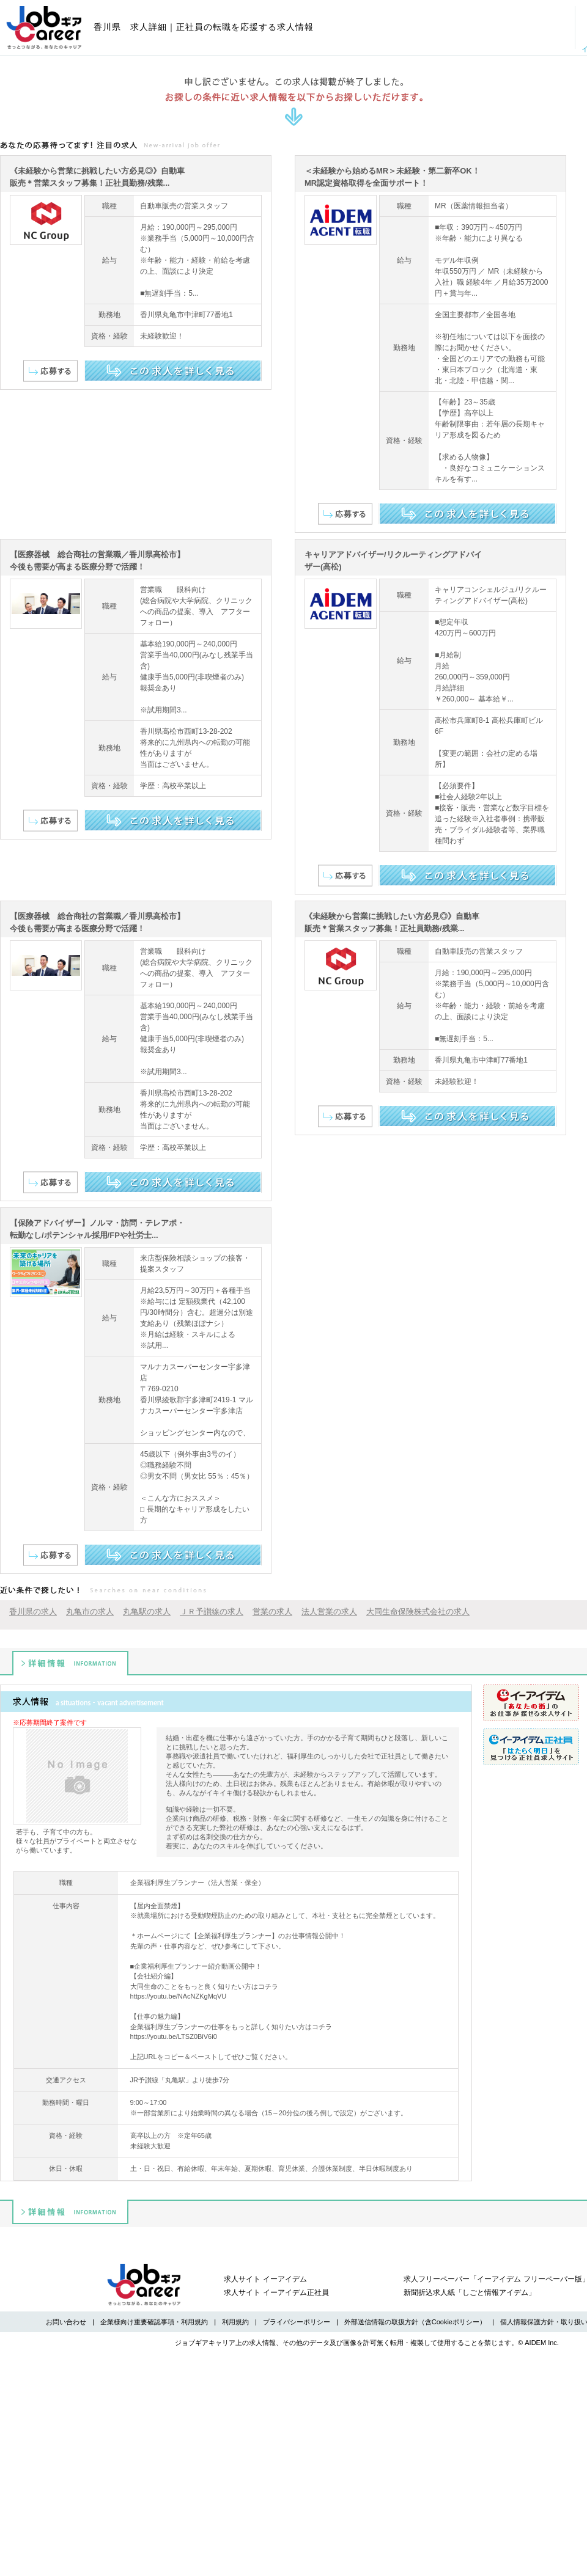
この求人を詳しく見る (173, 370)
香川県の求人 (33, 1611)
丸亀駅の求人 (147, 1611)
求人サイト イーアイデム (265, 2279)
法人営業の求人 (329, 1611)
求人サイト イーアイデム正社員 (276, 2292)
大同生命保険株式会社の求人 (418, 1611)
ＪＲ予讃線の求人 (211, 1611)
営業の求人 (272, 1611)
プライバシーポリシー (296, 2321)
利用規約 (235, 2321)
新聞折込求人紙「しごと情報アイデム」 (470, 2292)
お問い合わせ (66, 2321)
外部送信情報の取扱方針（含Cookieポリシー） (415, 2321)
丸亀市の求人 (90, 1611)
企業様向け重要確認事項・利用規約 (154, 2321)
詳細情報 (70, 1663)
